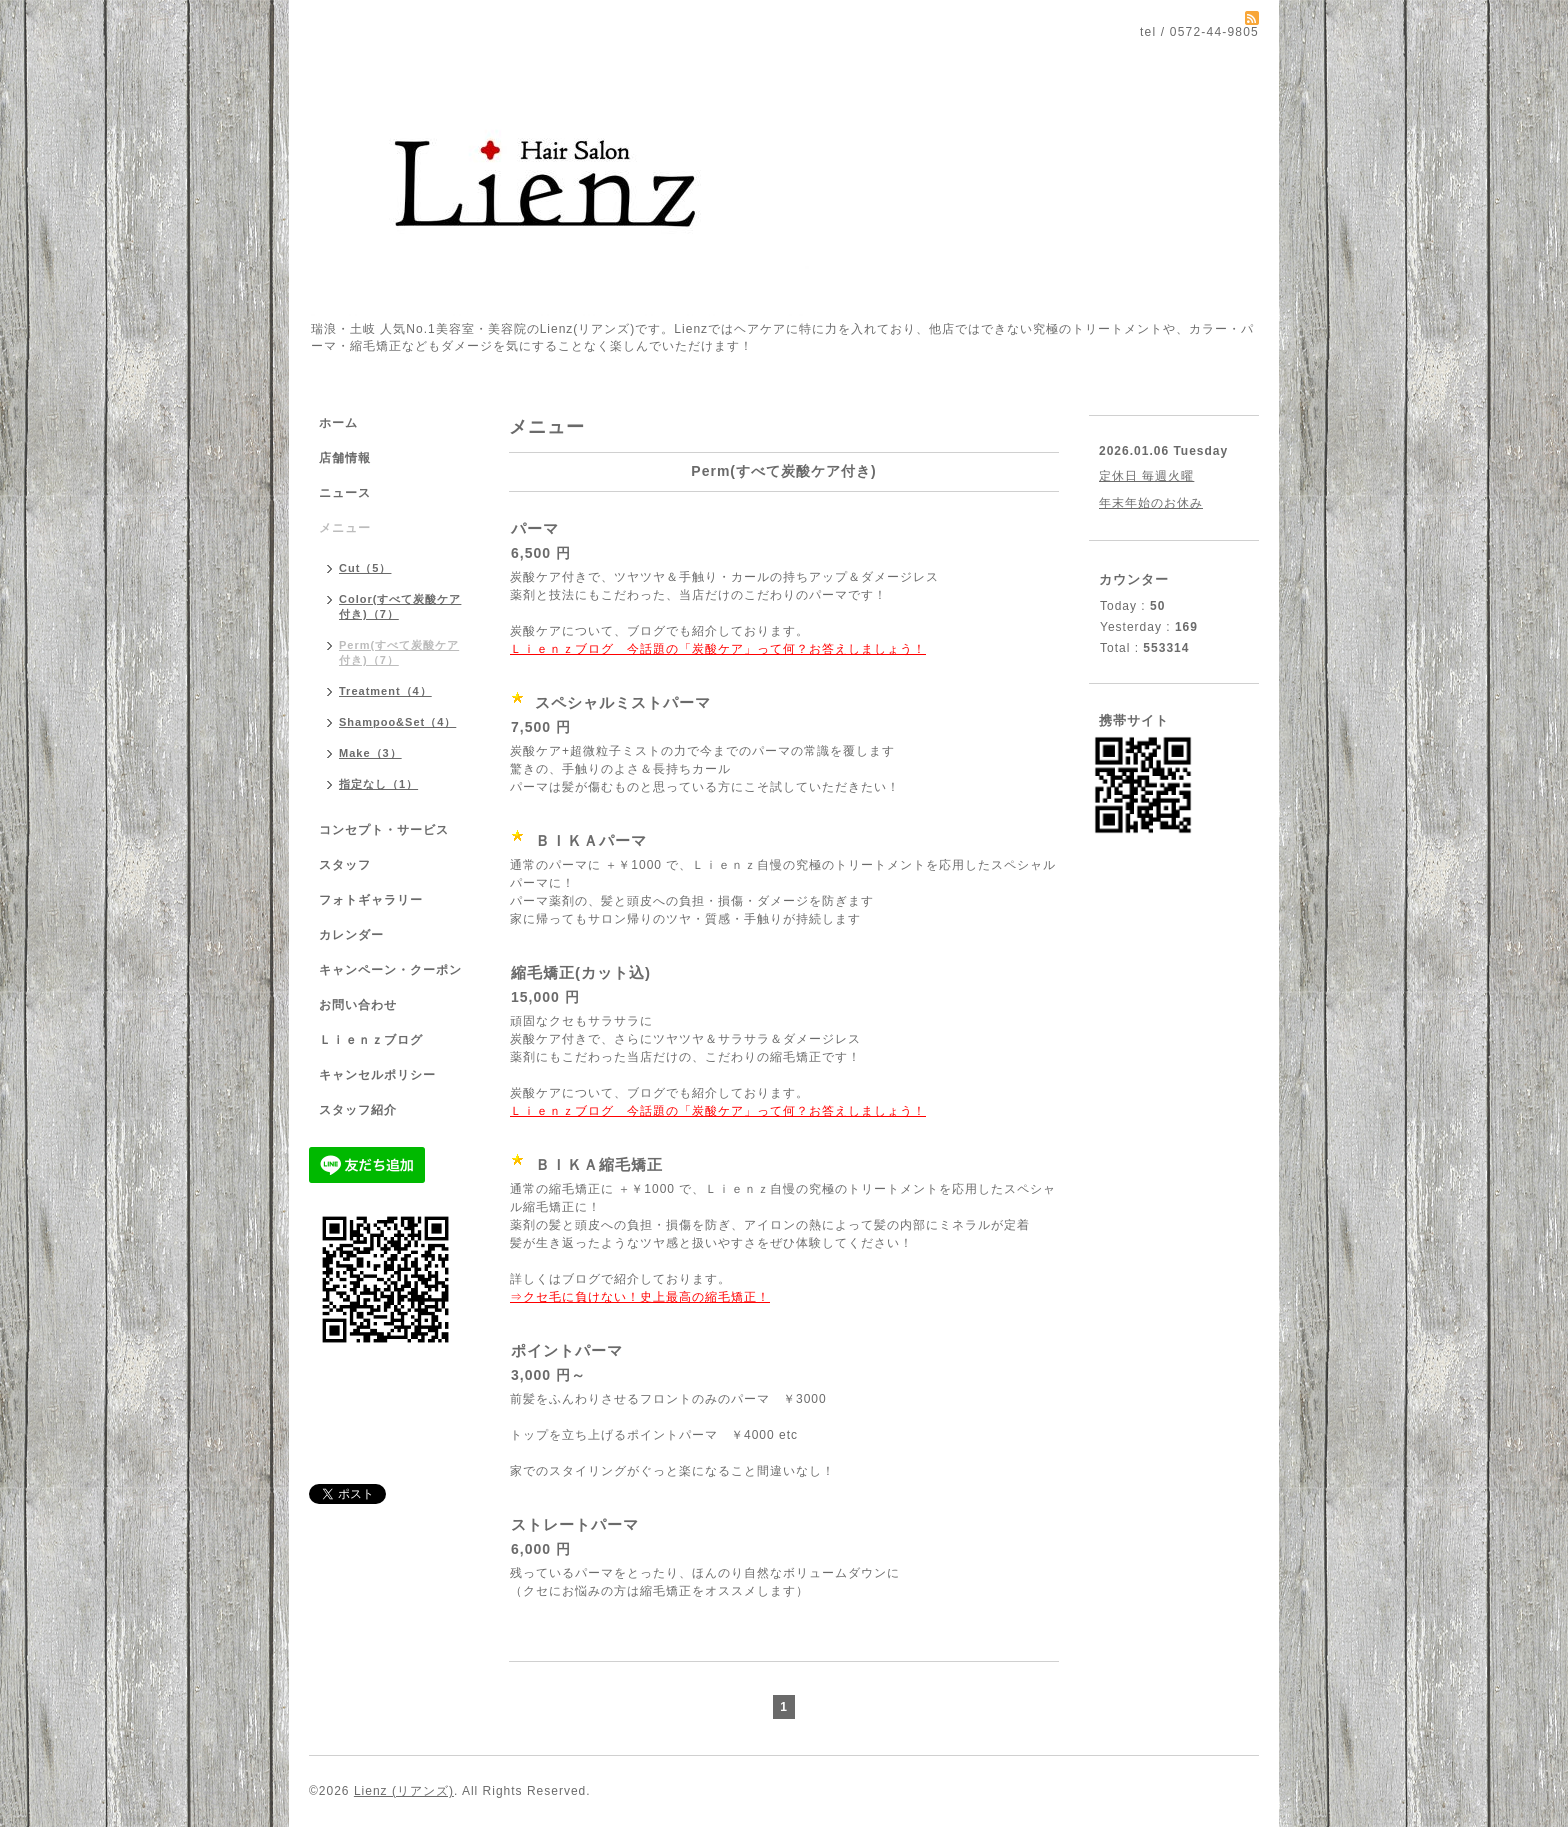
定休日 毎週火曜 (1146, 476)
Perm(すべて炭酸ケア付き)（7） (399, 652)
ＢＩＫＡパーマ (591, 840)
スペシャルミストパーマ (623, 702)
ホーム (338, 423)
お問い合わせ (358, 1005)
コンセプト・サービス (384, 830)
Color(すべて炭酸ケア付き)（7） (400, 606)
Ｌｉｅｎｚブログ (371, 1040)
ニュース (345, 493)
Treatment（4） (385, 691)
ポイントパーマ (567, 1350)
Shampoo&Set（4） (397, 722)
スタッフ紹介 (358, 1110)
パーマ (535, 528)
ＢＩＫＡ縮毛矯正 (599, 1164)
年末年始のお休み (1151, 503)
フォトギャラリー (371, 900)
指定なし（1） (378, 784)
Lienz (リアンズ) (404, 1791)
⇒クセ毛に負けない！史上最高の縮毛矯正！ (640, 1297)
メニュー (345, 528)
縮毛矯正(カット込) (581, 972)
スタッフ (345, 865)
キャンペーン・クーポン (390, 970)
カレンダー (351, 935)
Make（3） (370, 753)
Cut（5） (365, 568)
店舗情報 (345, 458)
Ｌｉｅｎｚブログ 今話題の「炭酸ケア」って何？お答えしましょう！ (718, 649)
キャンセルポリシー (377, 1075)
